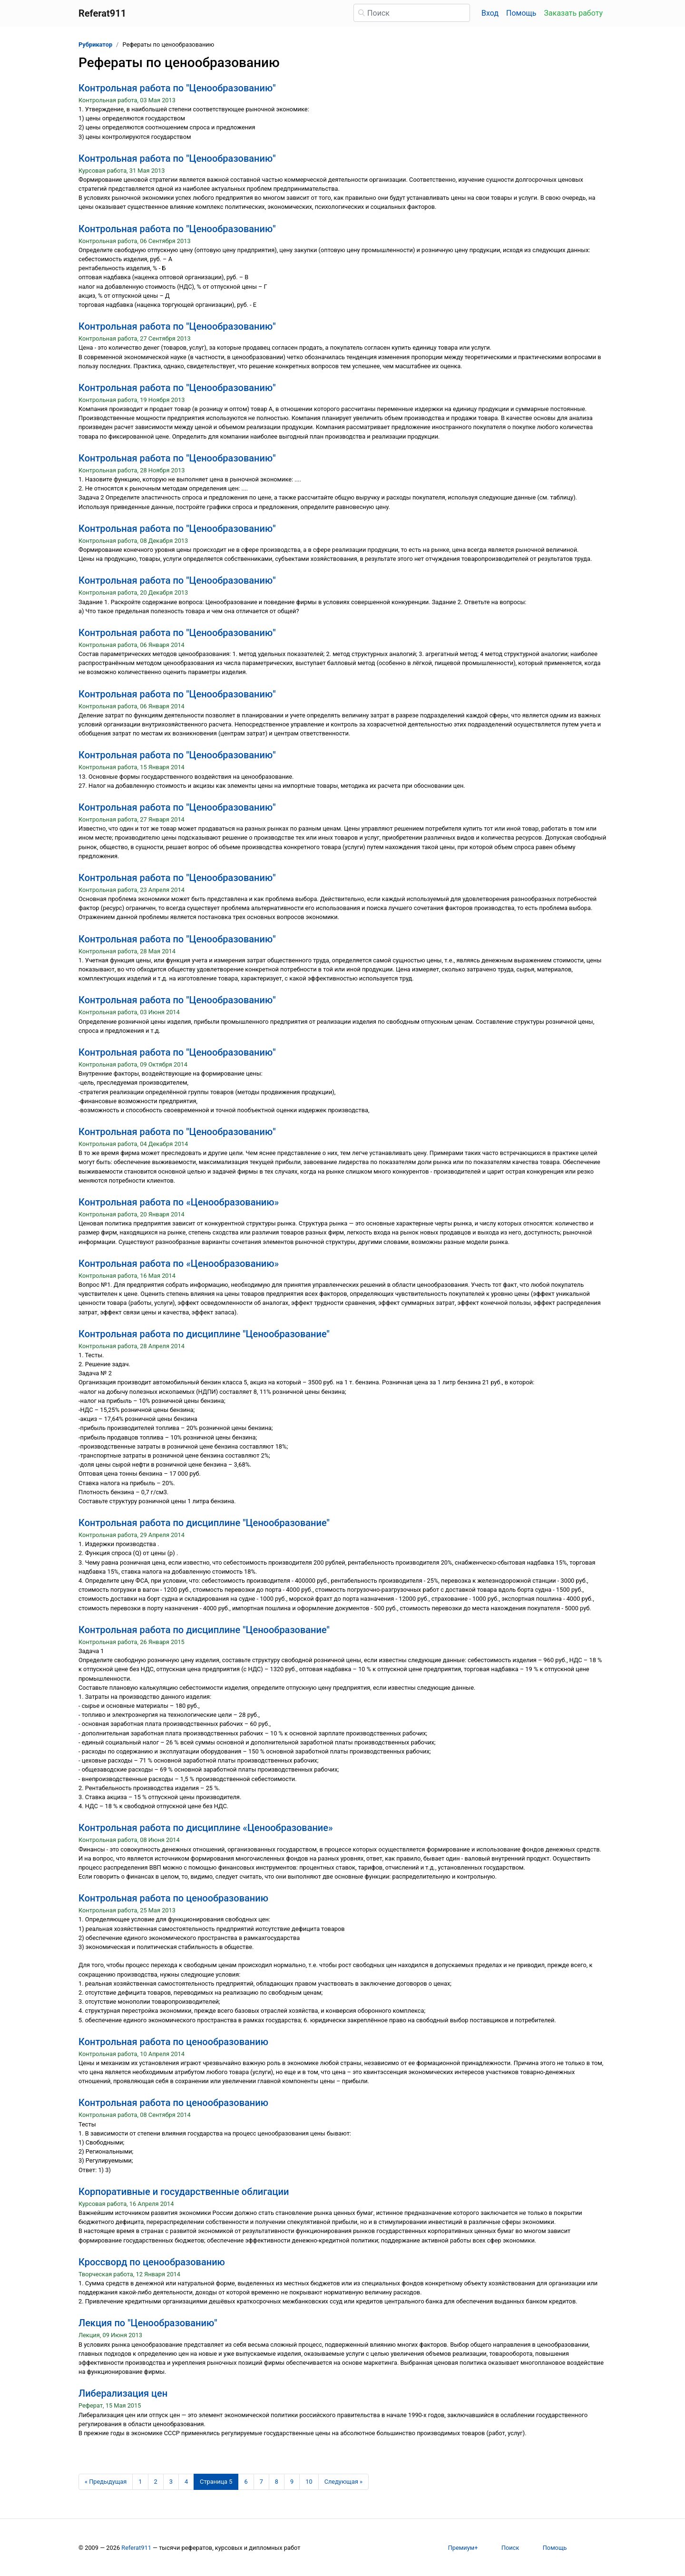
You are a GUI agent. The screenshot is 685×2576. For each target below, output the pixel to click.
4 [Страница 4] (186, 2481)
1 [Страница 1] (140, 2481)
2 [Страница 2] (155, 2481)
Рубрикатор (95, 44)
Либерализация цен (122, 2393)
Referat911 (136, 2547)
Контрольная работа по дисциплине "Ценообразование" (204, 1334)
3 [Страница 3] (171, 2481)
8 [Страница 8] (276, 2481)
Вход (490, 13)
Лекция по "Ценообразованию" (147, 2323)
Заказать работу (573, 13)
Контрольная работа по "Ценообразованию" (177, 88)
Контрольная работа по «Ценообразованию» (178, 1202)
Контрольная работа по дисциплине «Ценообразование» (205, 1827)
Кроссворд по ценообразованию (151, 2262)
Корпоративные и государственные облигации (183, 2191)
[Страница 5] (216, 2482)
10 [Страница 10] (308, 2481)
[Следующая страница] (343, 2482)
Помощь (521, 13)
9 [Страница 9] (292, 2481)
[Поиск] (411, 13)
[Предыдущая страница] (105, 2482)
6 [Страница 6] (245, 2481)
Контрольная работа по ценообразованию (173, 1898)
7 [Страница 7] (261, 2481)
